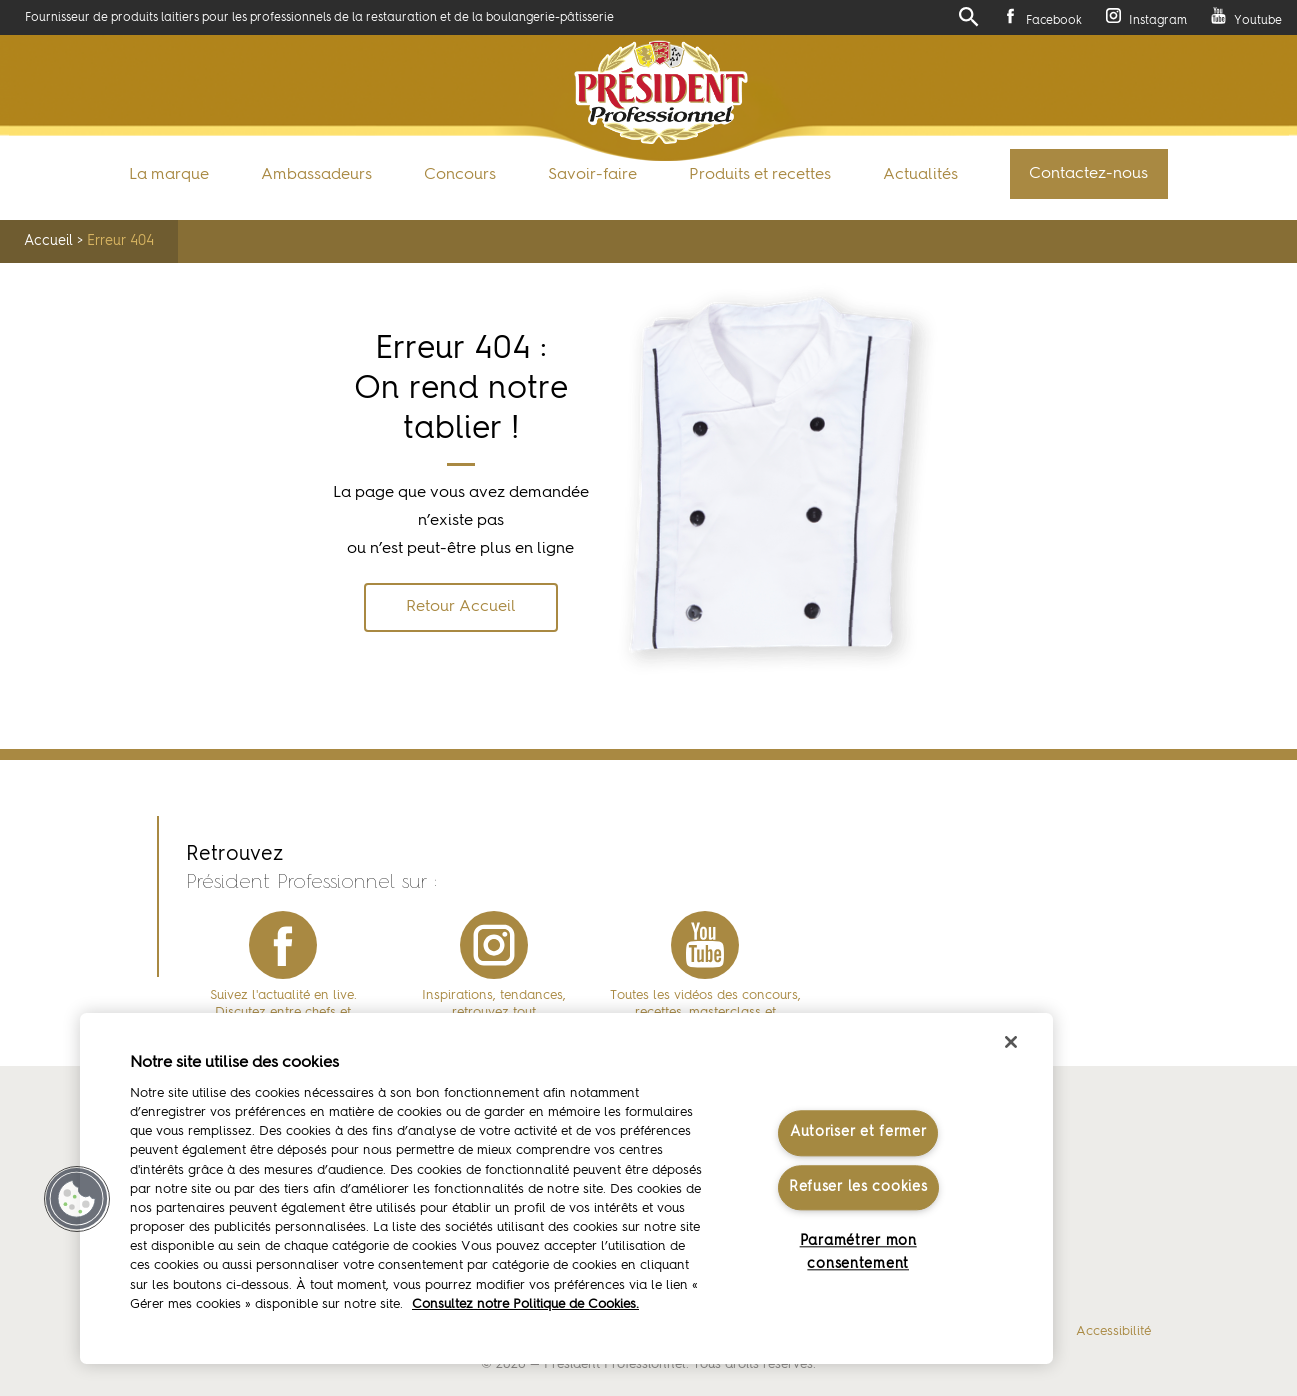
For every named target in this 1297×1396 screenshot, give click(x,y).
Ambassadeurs (316, 175)
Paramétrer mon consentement (858, 1252)
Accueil (48, 241)
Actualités (920, 175)
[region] (566, 1188)
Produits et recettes (760, 175)
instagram (494, 945)
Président (661, 92)
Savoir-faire (592, 175)
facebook (283, 945)
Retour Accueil (461, 607)
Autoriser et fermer (858, 1133)
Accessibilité (1113, 1331)
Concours (460, 175)
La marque (169, 175)
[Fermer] (1011, 1042)
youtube (705, 945)
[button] (77, 1199)
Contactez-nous (1088, 174)
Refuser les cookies (858, 1187)
